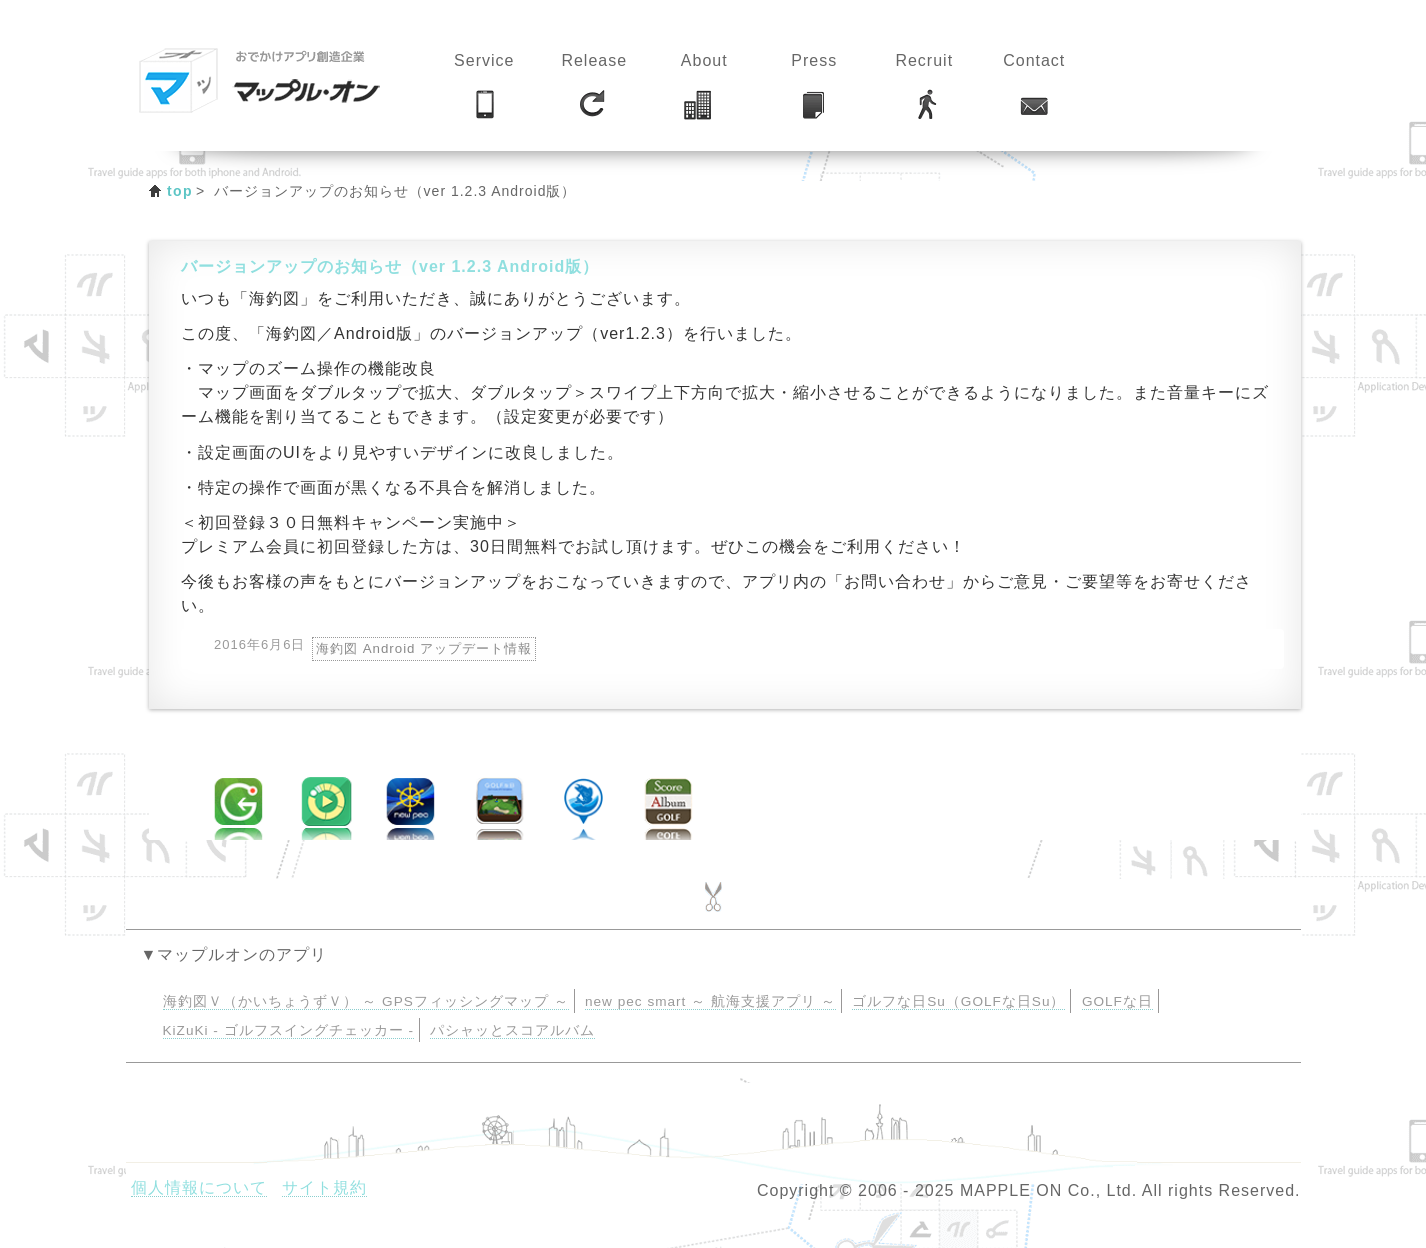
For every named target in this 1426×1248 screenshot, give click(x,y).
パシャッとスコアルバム (512, 1030)
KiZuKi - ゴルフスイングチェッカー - (288, 1030)
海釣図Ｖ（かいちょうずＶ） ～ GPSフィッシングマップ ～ (366, 1001)
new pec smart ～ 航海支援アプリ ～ (710, 1001)
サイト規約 (324, 1187)
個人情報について (199, 1187)
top (180, 191)
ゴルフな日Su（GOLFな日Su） (958, 1001)
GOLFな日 (1117, 1001)
